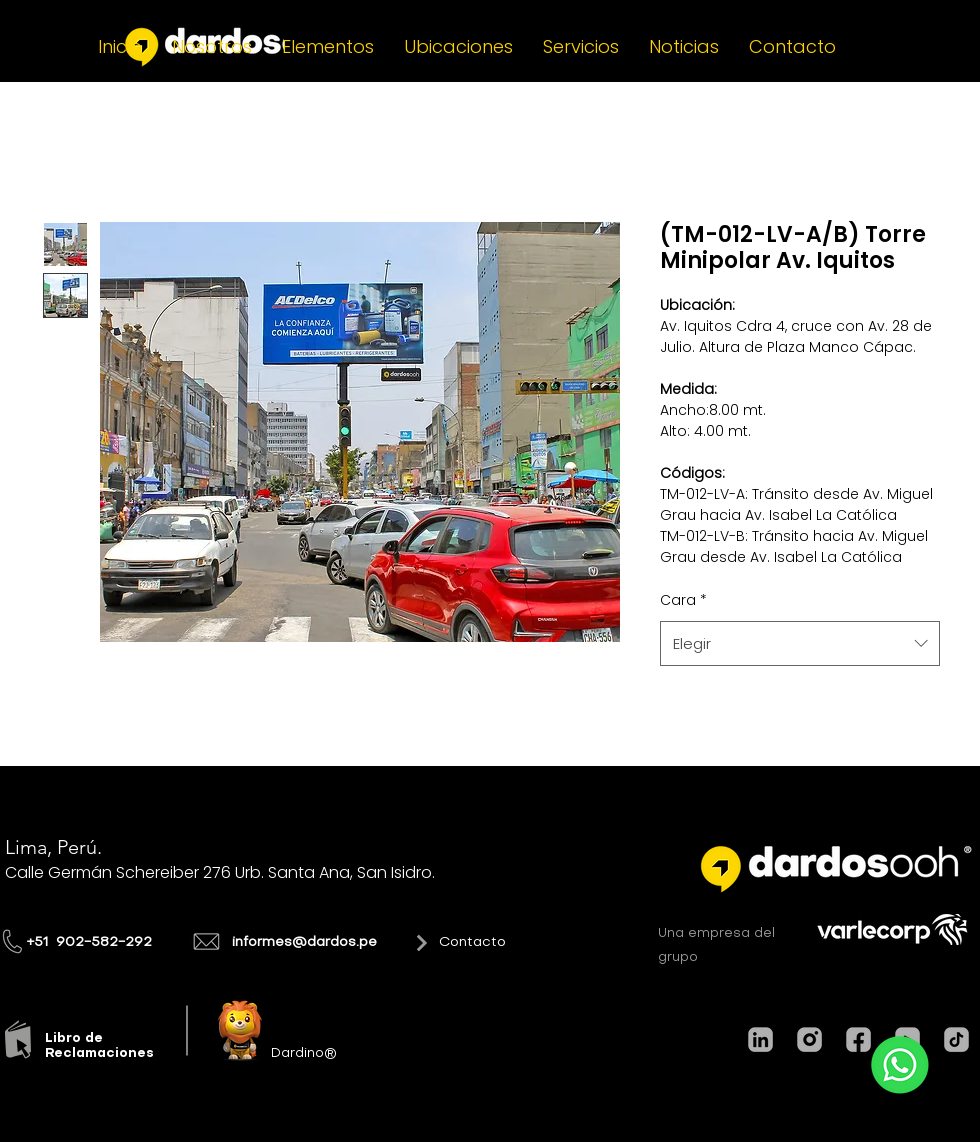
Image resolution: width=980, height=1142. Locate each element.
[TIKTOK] (956, 1039)
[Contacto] (438, 943)
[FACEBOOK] (858, 1039)
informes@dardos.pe (304, 942)
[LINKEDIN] (760, 1039)
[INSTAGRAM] (809, 1039)
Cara (683, 600)
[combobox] (800, 643)
